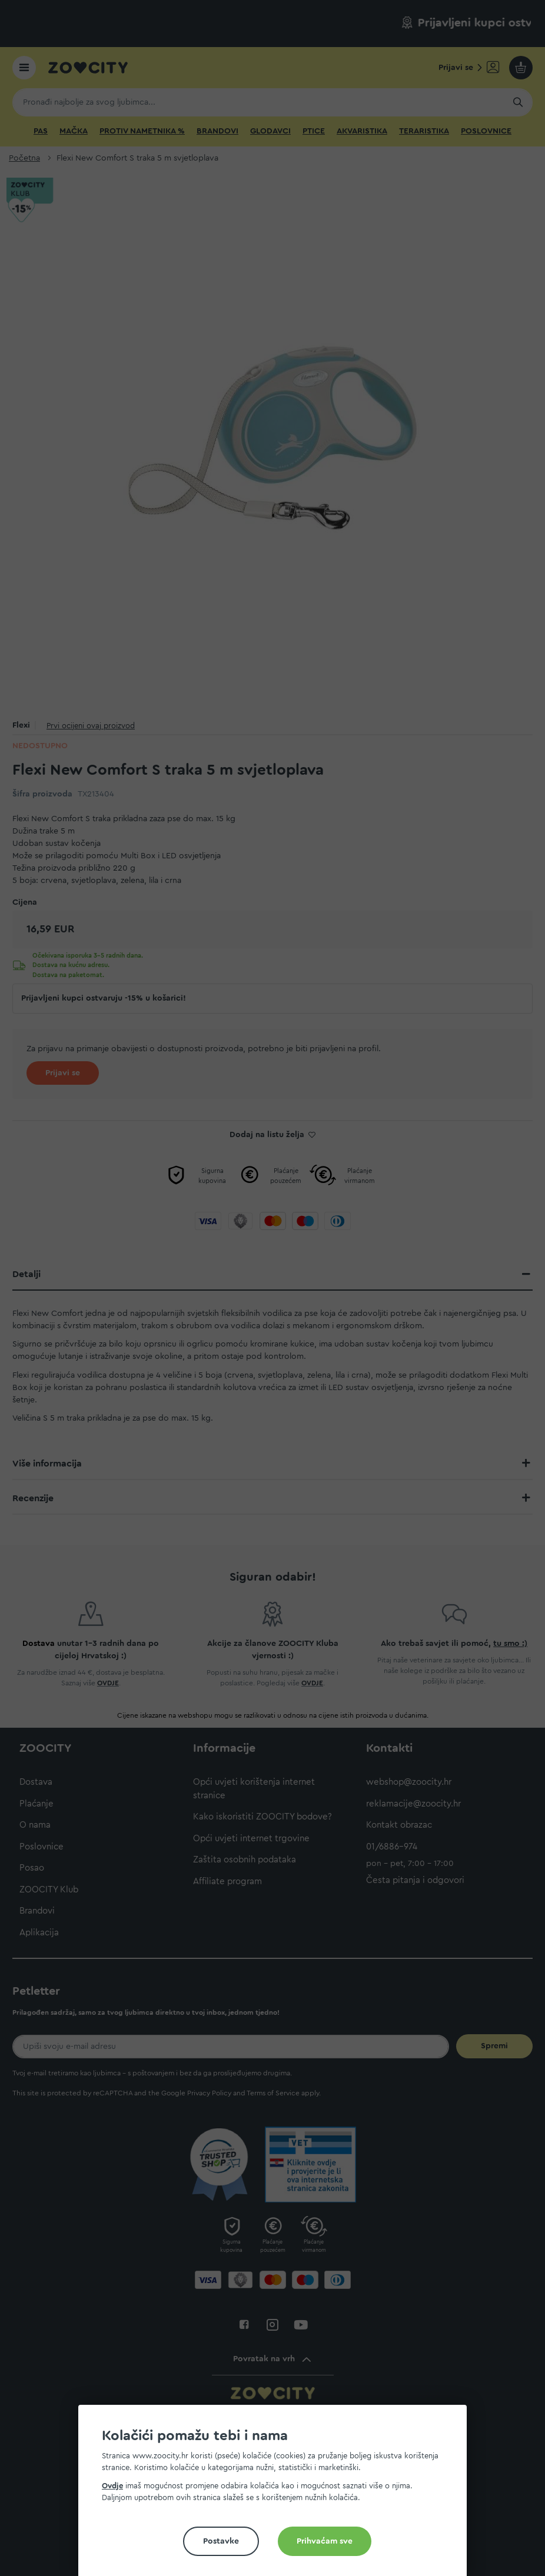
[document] (277, 2495)
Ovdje (112, 2486)
